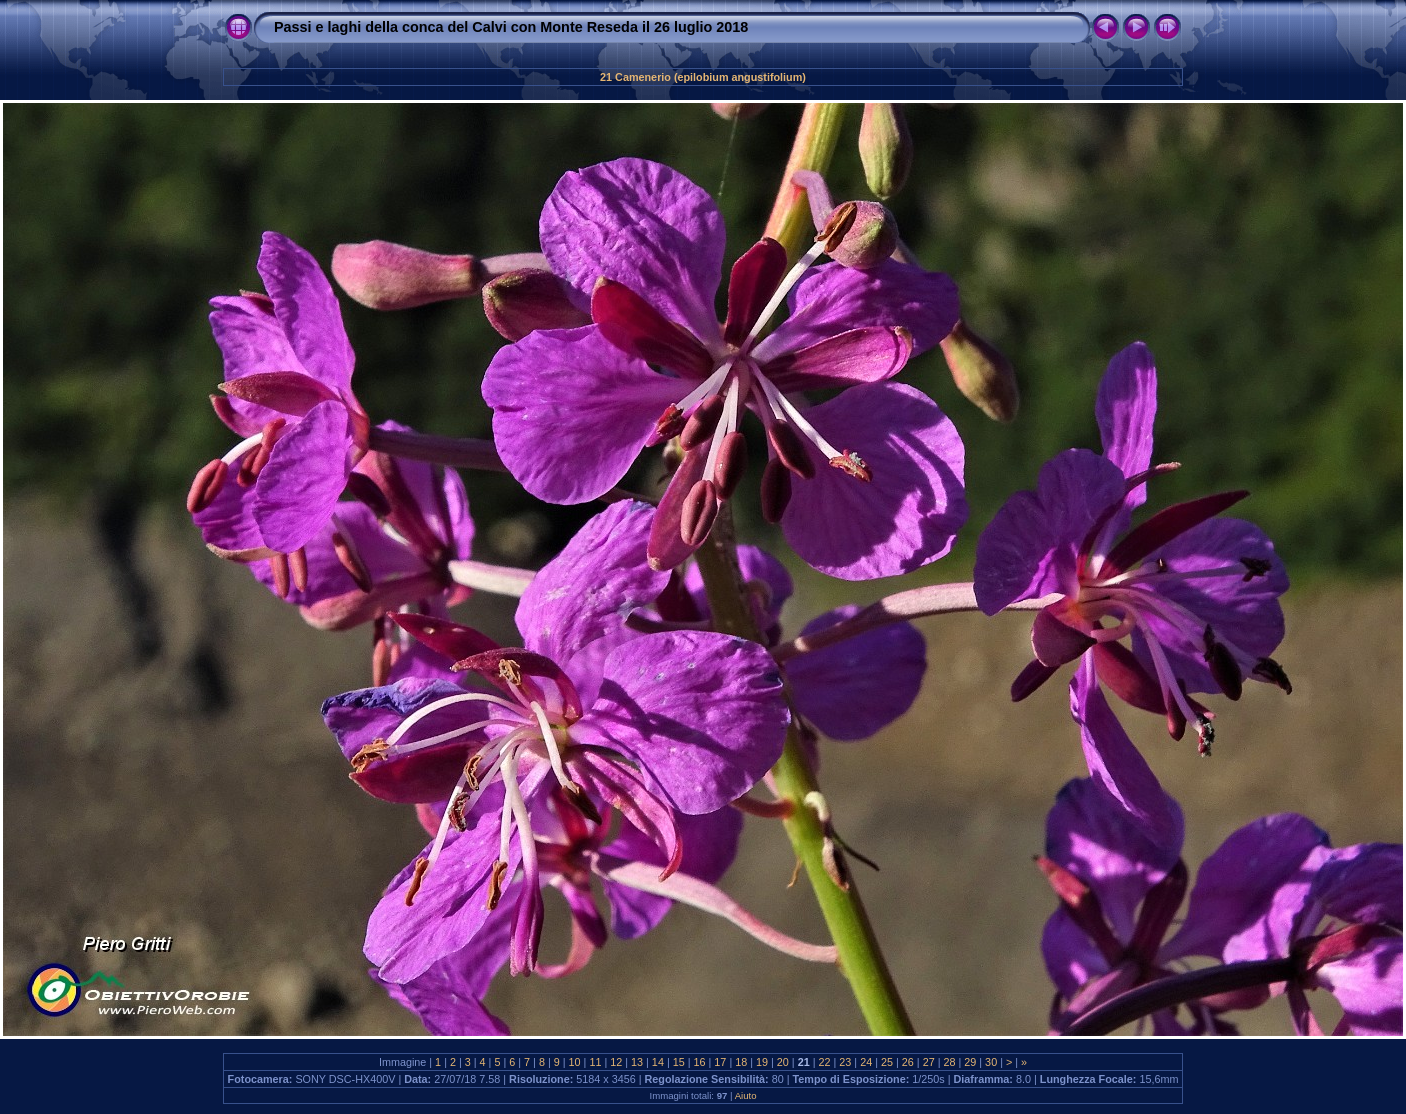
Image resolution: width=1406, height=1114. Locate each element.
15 (679, 1062)
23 (845, 1062)
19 (762, 1062)
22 (825, 1062)
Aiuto (746, 1095)
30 (991, 1062)
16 (700, 1062)
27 (929, 1062)
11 (595, 1062)
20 (783, 1062)
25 (887, 1062)
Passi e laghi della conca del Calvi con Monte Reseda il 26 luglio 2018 (511, 27)
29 (970, 1062)
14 (658, 1062)
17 (720, 1062)
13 (637, 1062)
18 (741, 1062)
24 (866, 1062)
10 (575, 1062)
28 (949, 1062)
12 (616, 1062)
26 (908, 1062)
